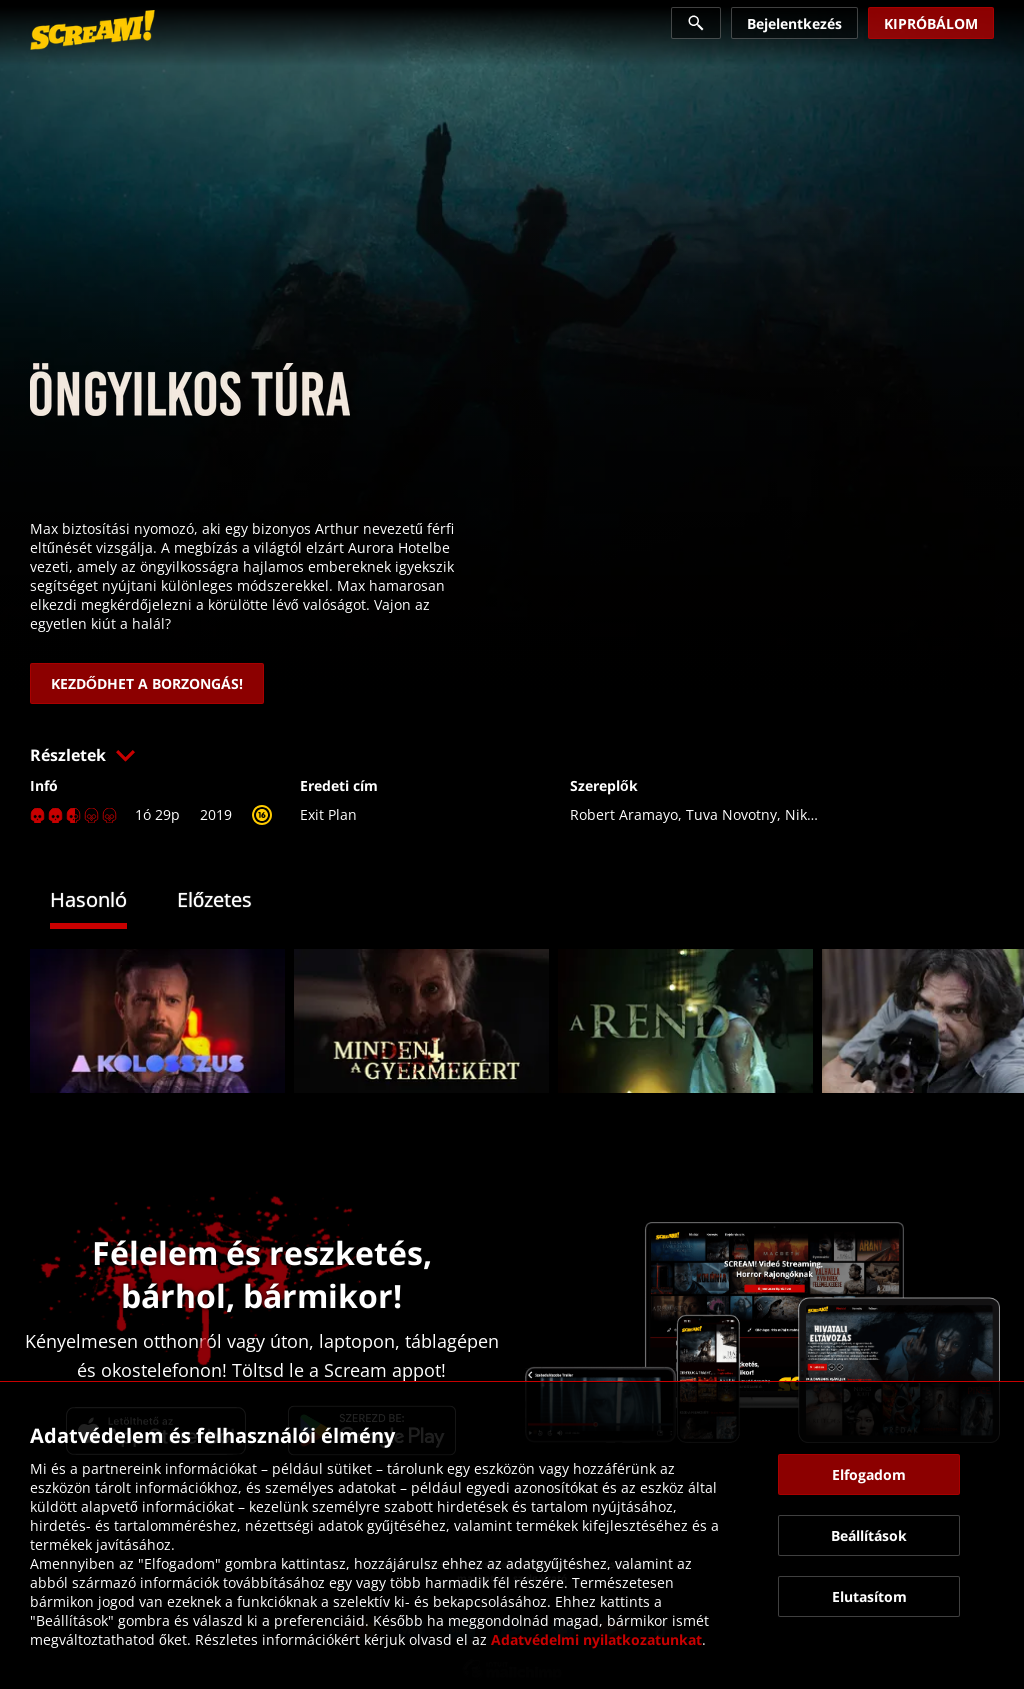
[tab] (103, 902)
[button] (512, 755)
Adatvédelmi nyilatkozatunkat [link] (596, 1639)
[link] (92, 30)
